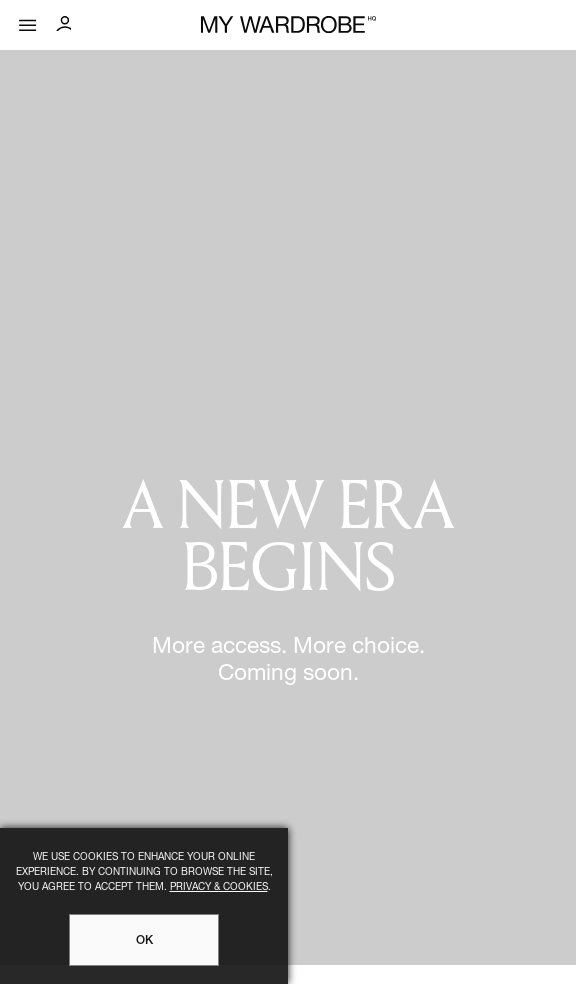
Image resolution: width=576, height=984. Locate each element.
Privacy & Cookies (219, 888)
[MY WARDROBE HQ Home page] (288, 25)
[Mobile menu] (28, 20)
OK (144, 941)
